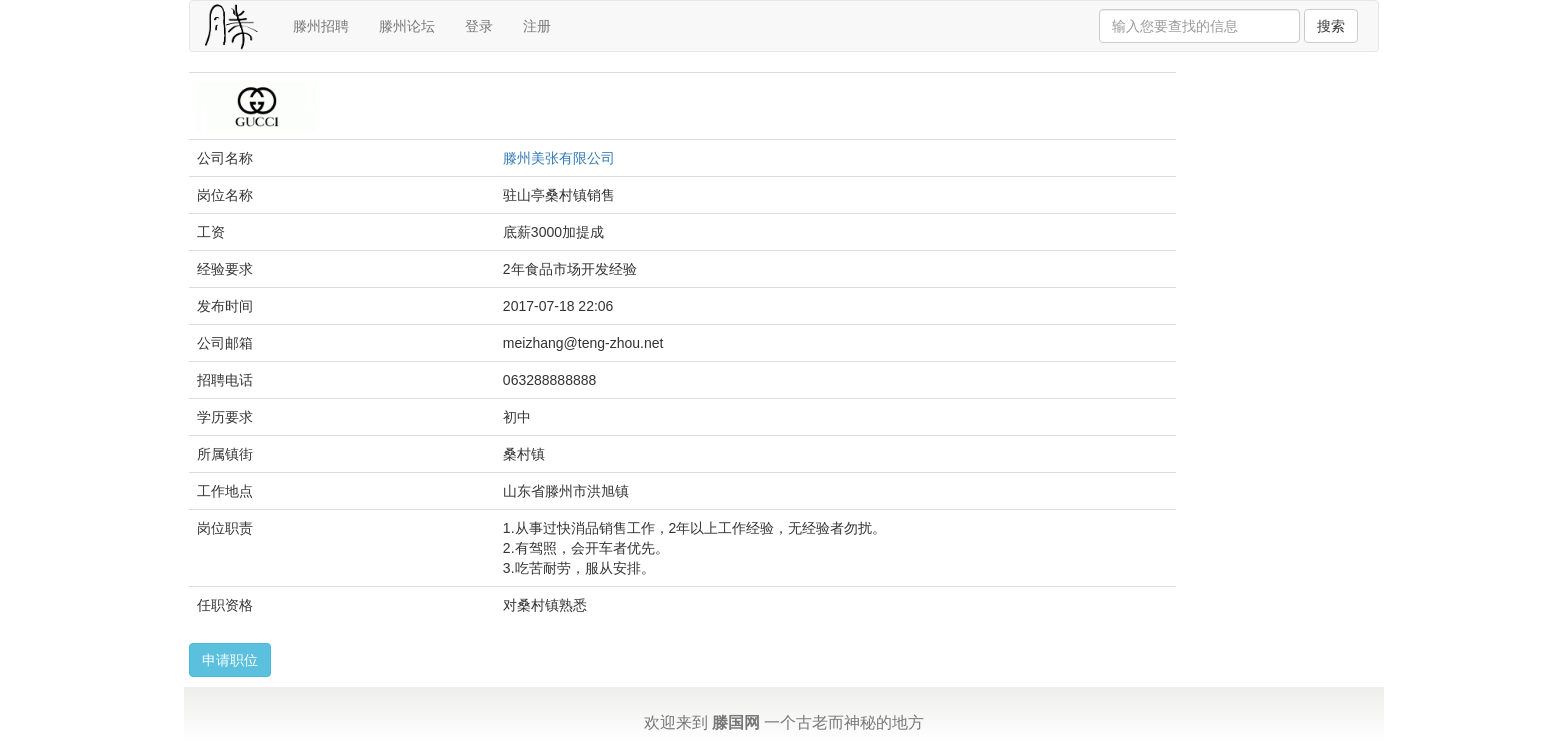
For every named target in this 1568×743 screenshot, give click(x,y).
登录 (479, 26)
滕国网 (736, 722)
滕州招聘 (321, 26)
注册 (537, 26)
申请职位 (230, 660)
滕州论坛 (407, 26)
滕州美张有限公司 (559, 158)
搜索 (1331, 26)
